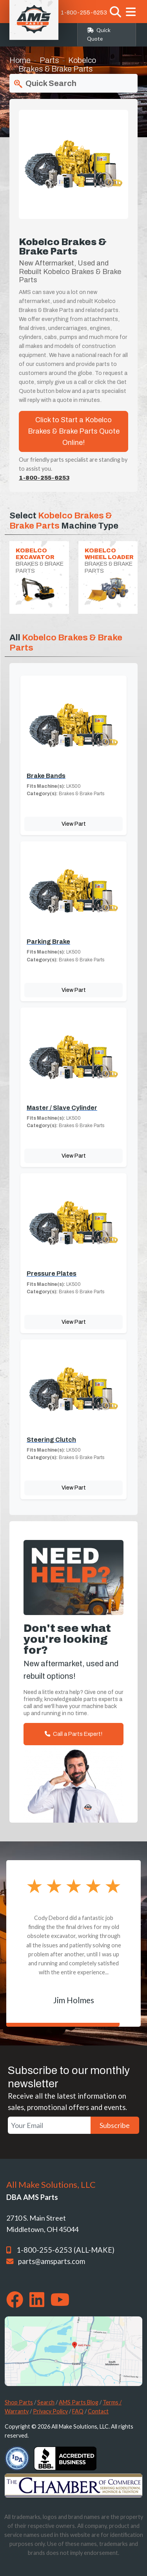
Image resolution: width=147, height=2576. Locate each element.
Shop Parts (19, 2402)
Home (20, 60)
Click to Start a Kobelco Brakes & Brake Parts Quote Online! (74, 431)
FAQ (77, 2411)
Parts (49, 60)
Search (45, 2402)
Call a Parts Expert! (73, 1734)
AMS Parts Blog (78, 2402)
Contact (98, 2411)
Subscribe (115, 2125)
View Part (74, 824)
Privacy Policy (50, 2411)
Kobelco (82, 60)
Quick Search (44, 83)
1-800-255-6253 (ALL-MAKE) (65, 2250)
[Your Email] (49, 2125)
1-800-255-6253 (84, 12)
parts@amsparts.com (51, 2261)
